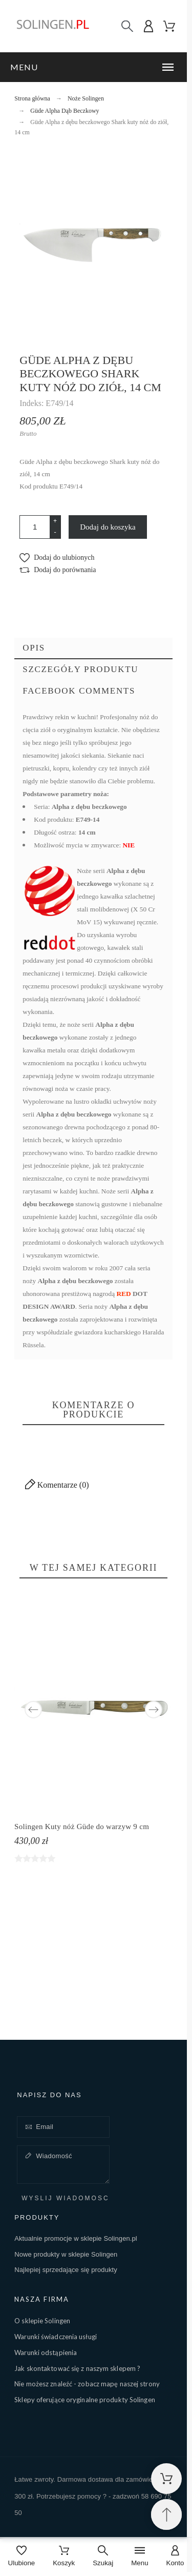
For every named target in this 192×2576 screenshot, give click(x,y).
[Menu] (139, 2557)
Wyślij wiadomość (65, 2198)
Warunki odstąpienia (45, 2352)
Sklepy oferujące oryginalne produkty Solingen (84, 2400)
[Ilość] (34, 527)
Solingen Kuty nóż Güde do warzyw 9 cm (81, 1826)
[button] (93, 67)
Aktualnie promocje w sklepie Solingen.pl (75, 2238)
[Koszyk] (64, 2557)
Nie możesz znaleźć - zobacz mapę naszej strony (87, 2384)
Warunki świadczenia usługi (55, 2336)
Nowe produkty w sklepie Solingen (65, 2254)
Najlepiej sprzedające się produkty (65, 2270)
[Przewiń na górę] (166, 2514)
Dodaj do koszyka (107, 527)
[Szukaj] (127, 26)
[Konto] (175, 2557)
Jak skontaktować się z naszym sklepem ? (77, 2368)
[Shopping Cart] (166, 2478)
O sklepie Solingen (42, 2321)
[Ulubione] (21, 2557)
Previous (33, 1709)
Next (153, 1709)
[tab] (93, 648)
